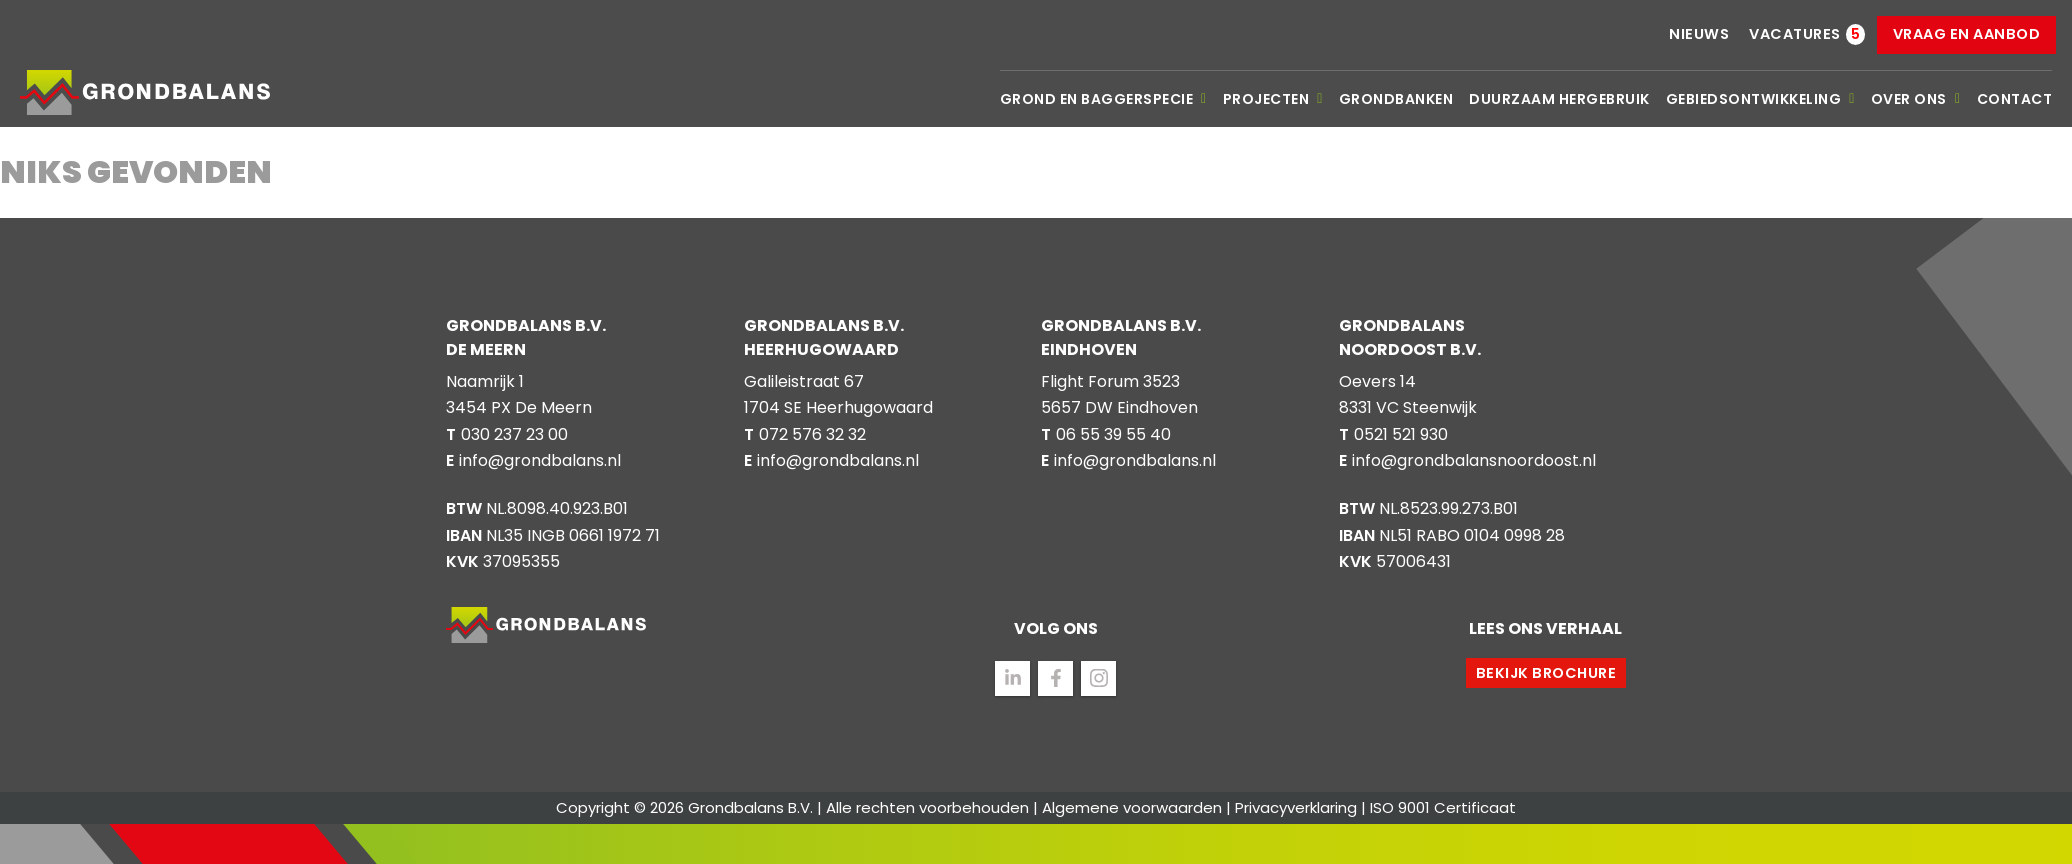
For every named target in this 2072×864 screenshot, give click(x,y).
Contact (2015, 99)
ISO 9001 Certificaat (1443, 807)
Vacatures (1795, 34)
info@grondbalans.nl (540, 460)
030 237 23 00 (514, 434)
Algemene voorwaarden (1132, 807)
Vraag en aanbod (1967, 34)
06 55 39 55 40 (1113, 434)
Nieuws (1699, 34)
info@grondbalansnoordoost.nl (1474, 460)
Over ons (1916, 99)
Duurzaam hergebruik (1559, 99)
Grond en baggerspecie (1103, 99)
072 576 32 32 (812, 434)
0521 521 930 (1401, 434)
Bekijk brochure (1546, 673)
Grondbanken (1396, 99)
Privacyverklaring (1296, 807)
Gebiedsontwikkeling (1760, 99)
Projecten (1273, 99)
